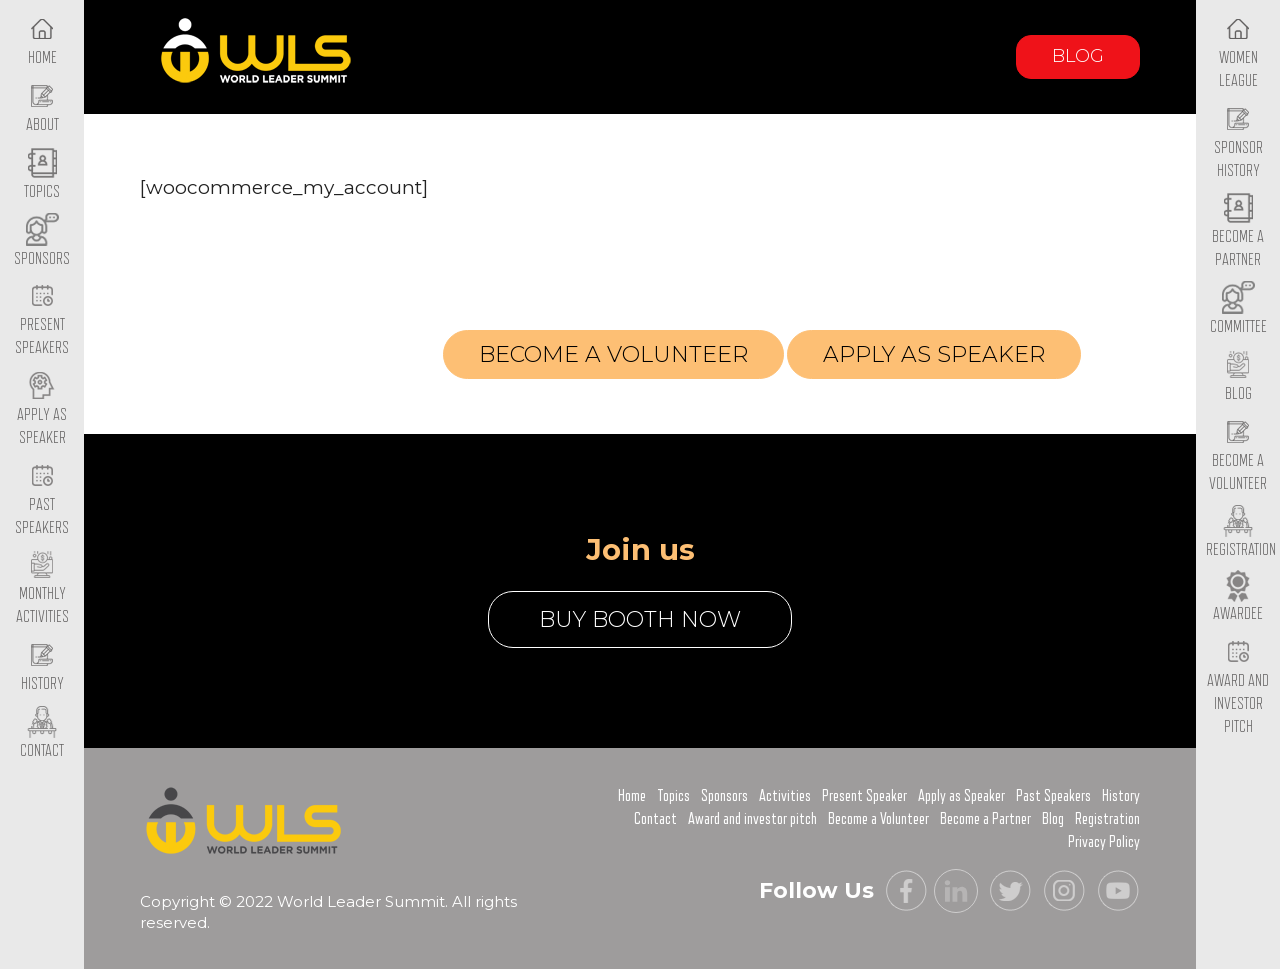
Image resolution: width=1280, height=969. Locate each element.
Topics (673, 796)
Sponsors (724, 796)
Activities (785, 796)
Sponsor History (1238, 143)
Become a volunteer (613, 354)
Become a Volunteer (1238, 456)
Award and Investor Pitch (1238, 687)
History (1121, 796)
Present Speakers (42, 321)
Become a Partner (1238, 233)
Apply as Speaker (42, 410)
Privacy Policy (1104, 842)
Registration (319, 359)
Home (632, 796)
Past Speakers (42, 500)
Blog (1078, 56)
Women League (1238, 53)
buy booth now (640, 619)
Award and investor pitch (752, 819)
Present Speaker (864, 796)
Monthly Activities (42, 590)
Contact (655, 819)
